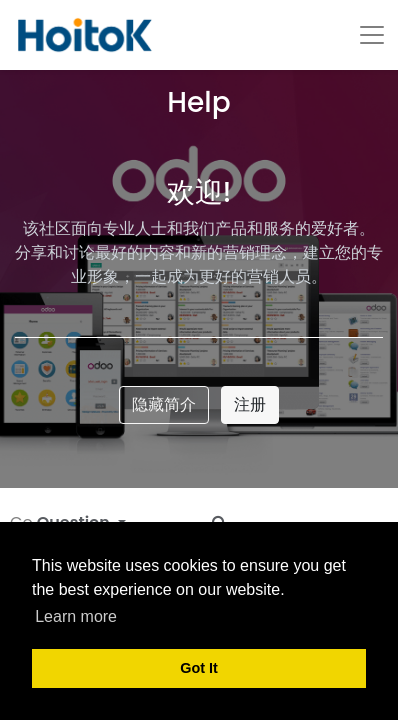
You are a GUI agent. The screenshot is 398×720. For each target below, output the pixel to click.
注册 (250, 404)
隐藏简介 (164, 404)
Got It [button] (199, 668)
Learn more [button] (76, 616)
